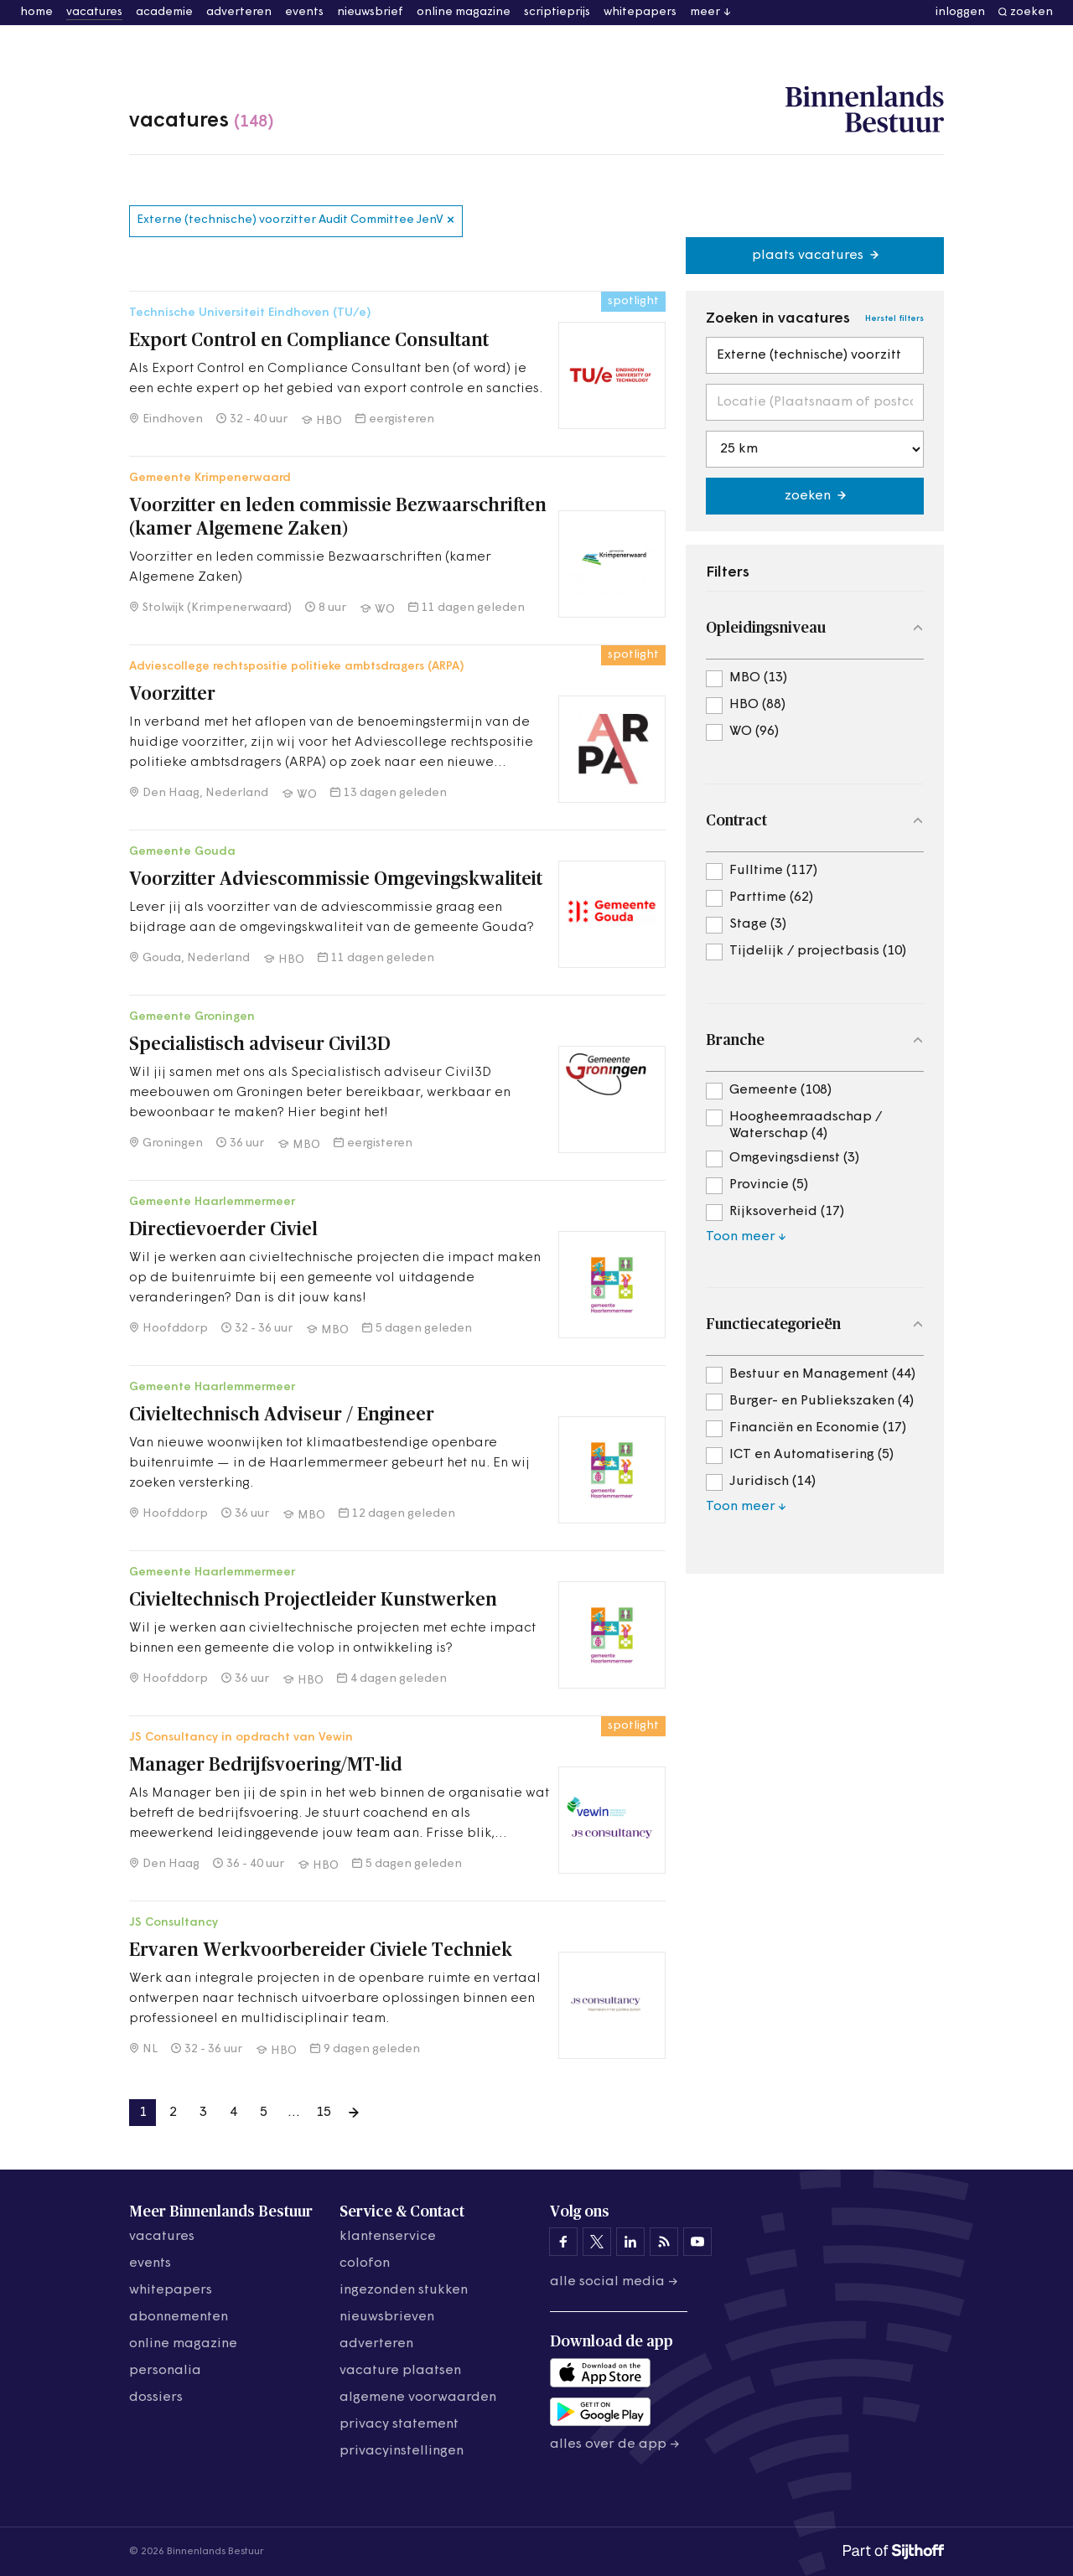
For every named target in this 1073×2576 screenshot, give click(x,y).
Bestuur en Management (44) (822, 1374)
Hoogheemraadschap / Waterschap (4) (805, 1117)
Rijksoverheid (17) (786, 1211)
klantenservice (388, 2236)
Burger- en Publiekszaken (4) (821, 1401)
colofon (365, 2263)
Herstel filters (894, 318)
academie (164, 12)
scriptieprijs (557, 12)
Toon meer (740, 1237)
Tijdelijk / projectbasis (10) (817, 951)
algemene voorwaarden (418, 2397)
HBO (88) (757, 704)
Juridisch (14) (772, 1481)
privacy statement (399, 2424)
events (304, 12)
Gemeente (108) (780, 1090)
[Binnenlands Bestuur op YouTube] (697, 2241)
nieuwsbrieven (387, 2317)
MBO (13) (758, 678)
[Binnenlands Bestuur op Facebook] (563, 2241)
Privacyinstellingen (402, 2451)
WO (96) (754, 731)
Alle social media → (614, 2282)
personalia (165, 2370)
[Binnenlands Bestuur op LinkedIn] (630, 2241)
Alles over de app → (615, 2444)
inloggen (960, 12)
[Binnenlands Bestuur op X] (596, 2241)
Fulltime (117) (773, 870)
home (36, 12)
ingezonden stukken (404, 2290)
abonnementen (178, 2317)
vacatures (94, 12)
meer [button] (705, 12)
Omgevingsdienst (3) (794, 1158)
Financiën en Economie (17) (817, 1428)
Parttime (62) (771, 897)
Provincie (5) (768, 1185)
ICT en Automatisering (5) (811, 1454)
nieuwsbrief (370, 12)
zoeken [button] (1031, 12)
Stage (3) (757, 924)
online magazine (464, 12)
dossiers (156, 2397)
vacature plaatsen (400, 2370)
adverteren (239, 12)
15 (323, 2112)
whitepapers (640, 12)
